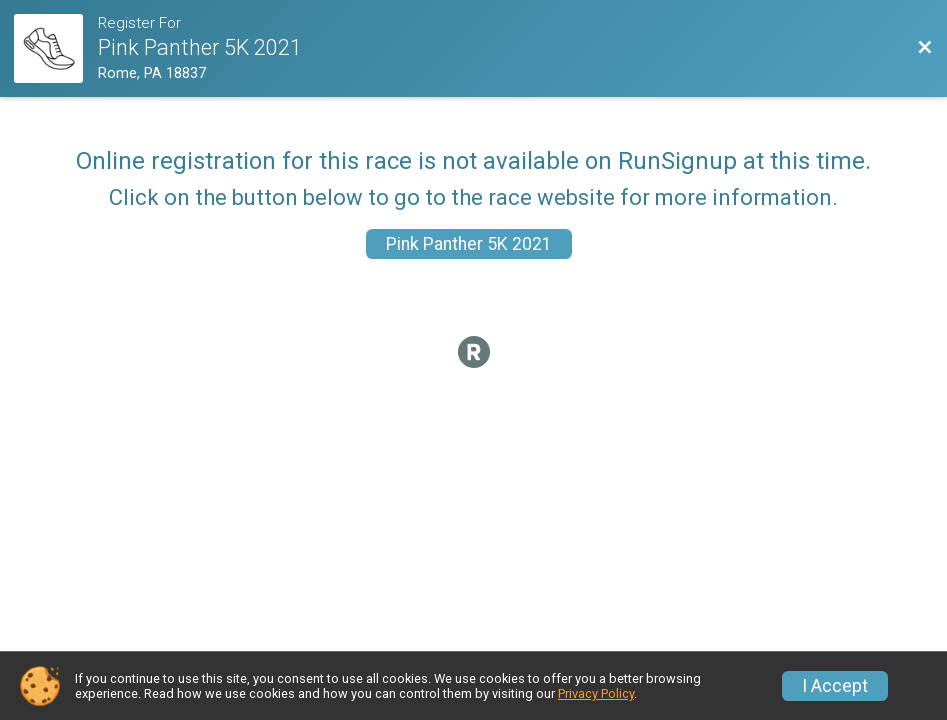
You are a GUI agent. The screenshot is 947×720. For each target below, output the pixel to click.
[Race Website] (56, 48)
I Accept (835, 686)
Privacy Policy (596, 693)
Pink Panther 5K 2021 (469, 244)
